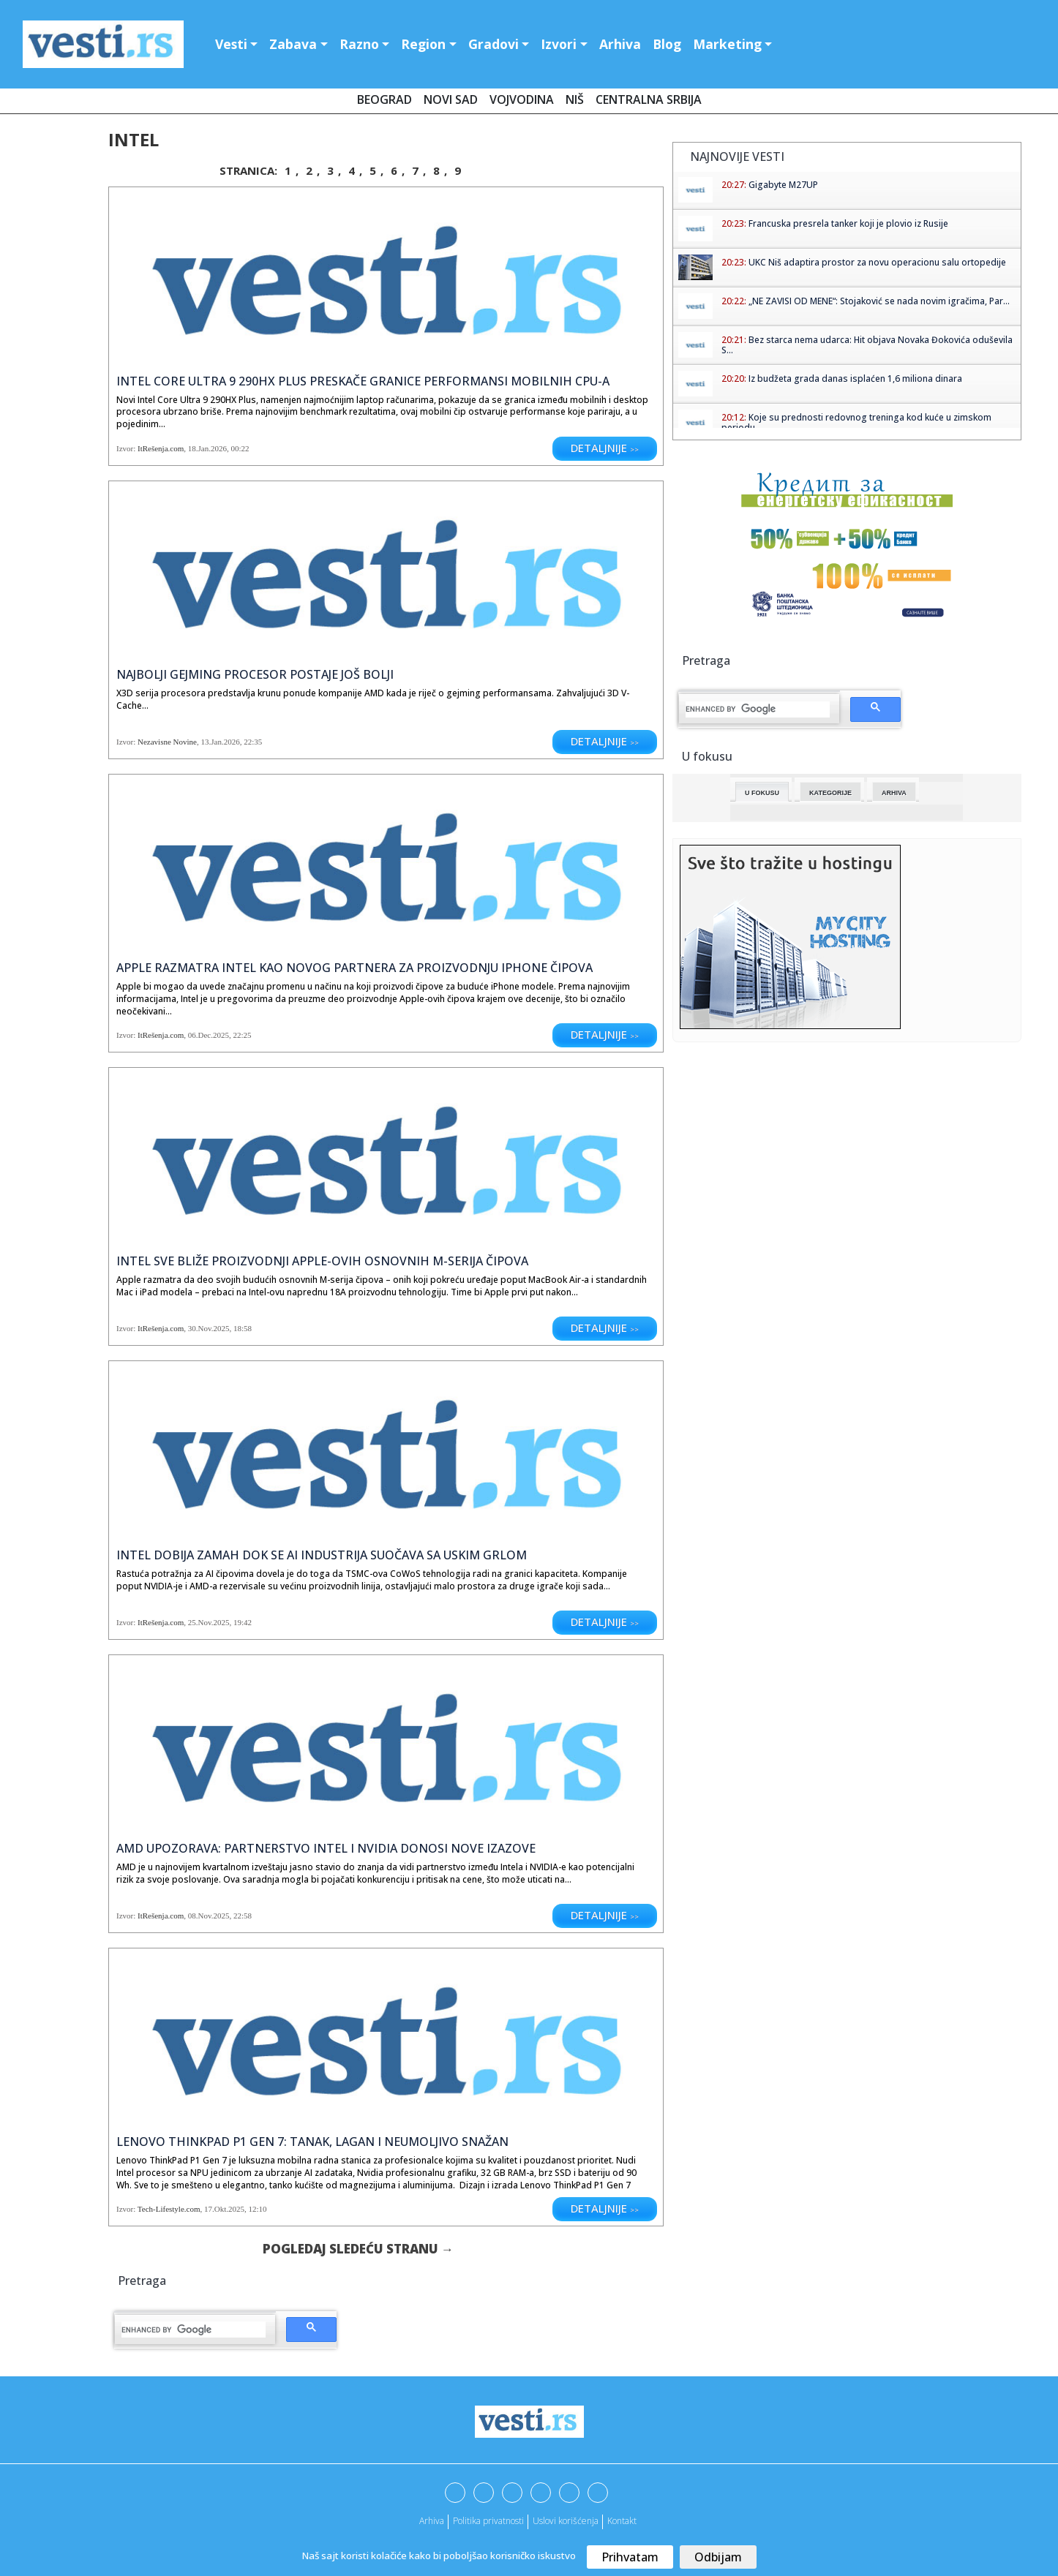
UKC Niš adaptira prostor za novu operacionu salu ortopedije (877, 262)
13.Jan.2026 (219, 741)
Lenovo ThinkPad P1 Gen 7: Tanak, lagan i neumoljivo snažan (312, 2142)
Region (423, 44)
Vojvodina (521, 99)
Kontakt (622, 2521)
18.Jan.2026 (207, 448)
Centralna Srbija (649, 99)
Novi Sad (451, 99)
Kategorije (830, 792)
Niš (575, 99)
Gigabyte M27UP (783, 184)
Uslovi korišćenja (566, 2521)
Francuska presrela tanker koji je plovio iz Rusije (848, 223)
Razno (359, 44)
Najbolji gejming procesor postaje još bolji (255, 674)
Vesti (231, 44)
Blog (667, 44)
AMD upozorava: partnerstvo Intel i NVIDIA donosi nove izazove (326, 1848)
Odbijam (718, 2557)
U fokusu (762, 792)
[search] (193, 2329)
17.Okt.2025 (224, 2208)
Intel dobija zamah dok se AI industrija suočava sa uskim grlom (321, 1555)
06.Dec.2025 (208, 1035)
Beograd (384, 99)
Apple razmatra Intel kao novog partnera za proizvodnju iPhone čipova (354, 968)
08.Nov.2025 (209, 1915)
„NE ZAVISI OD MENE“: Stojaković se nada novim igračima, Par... (879, 301)
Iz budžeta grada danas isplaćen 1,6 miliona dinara (855, 378)
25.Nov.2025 (209, 1622)
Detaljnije (605, 447)
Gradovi (493, 44)
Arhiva (620, 44)
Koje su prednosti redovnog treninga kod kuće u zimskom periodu (856, 422)
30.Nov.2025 (209, 1328)
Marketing (727, 44)
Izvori (559, 44)
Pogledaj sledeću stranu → (358, 2248)
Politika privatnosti (488, 2521)
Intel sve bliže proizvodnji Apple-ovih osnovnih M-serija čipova (322, 1261)
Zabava (293, 44)
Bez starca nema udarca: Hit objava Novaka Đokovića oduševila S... (867, 345)
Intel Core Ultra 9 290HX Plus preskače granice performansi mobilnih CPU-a (362, 381)
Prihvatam (630, 2557)
